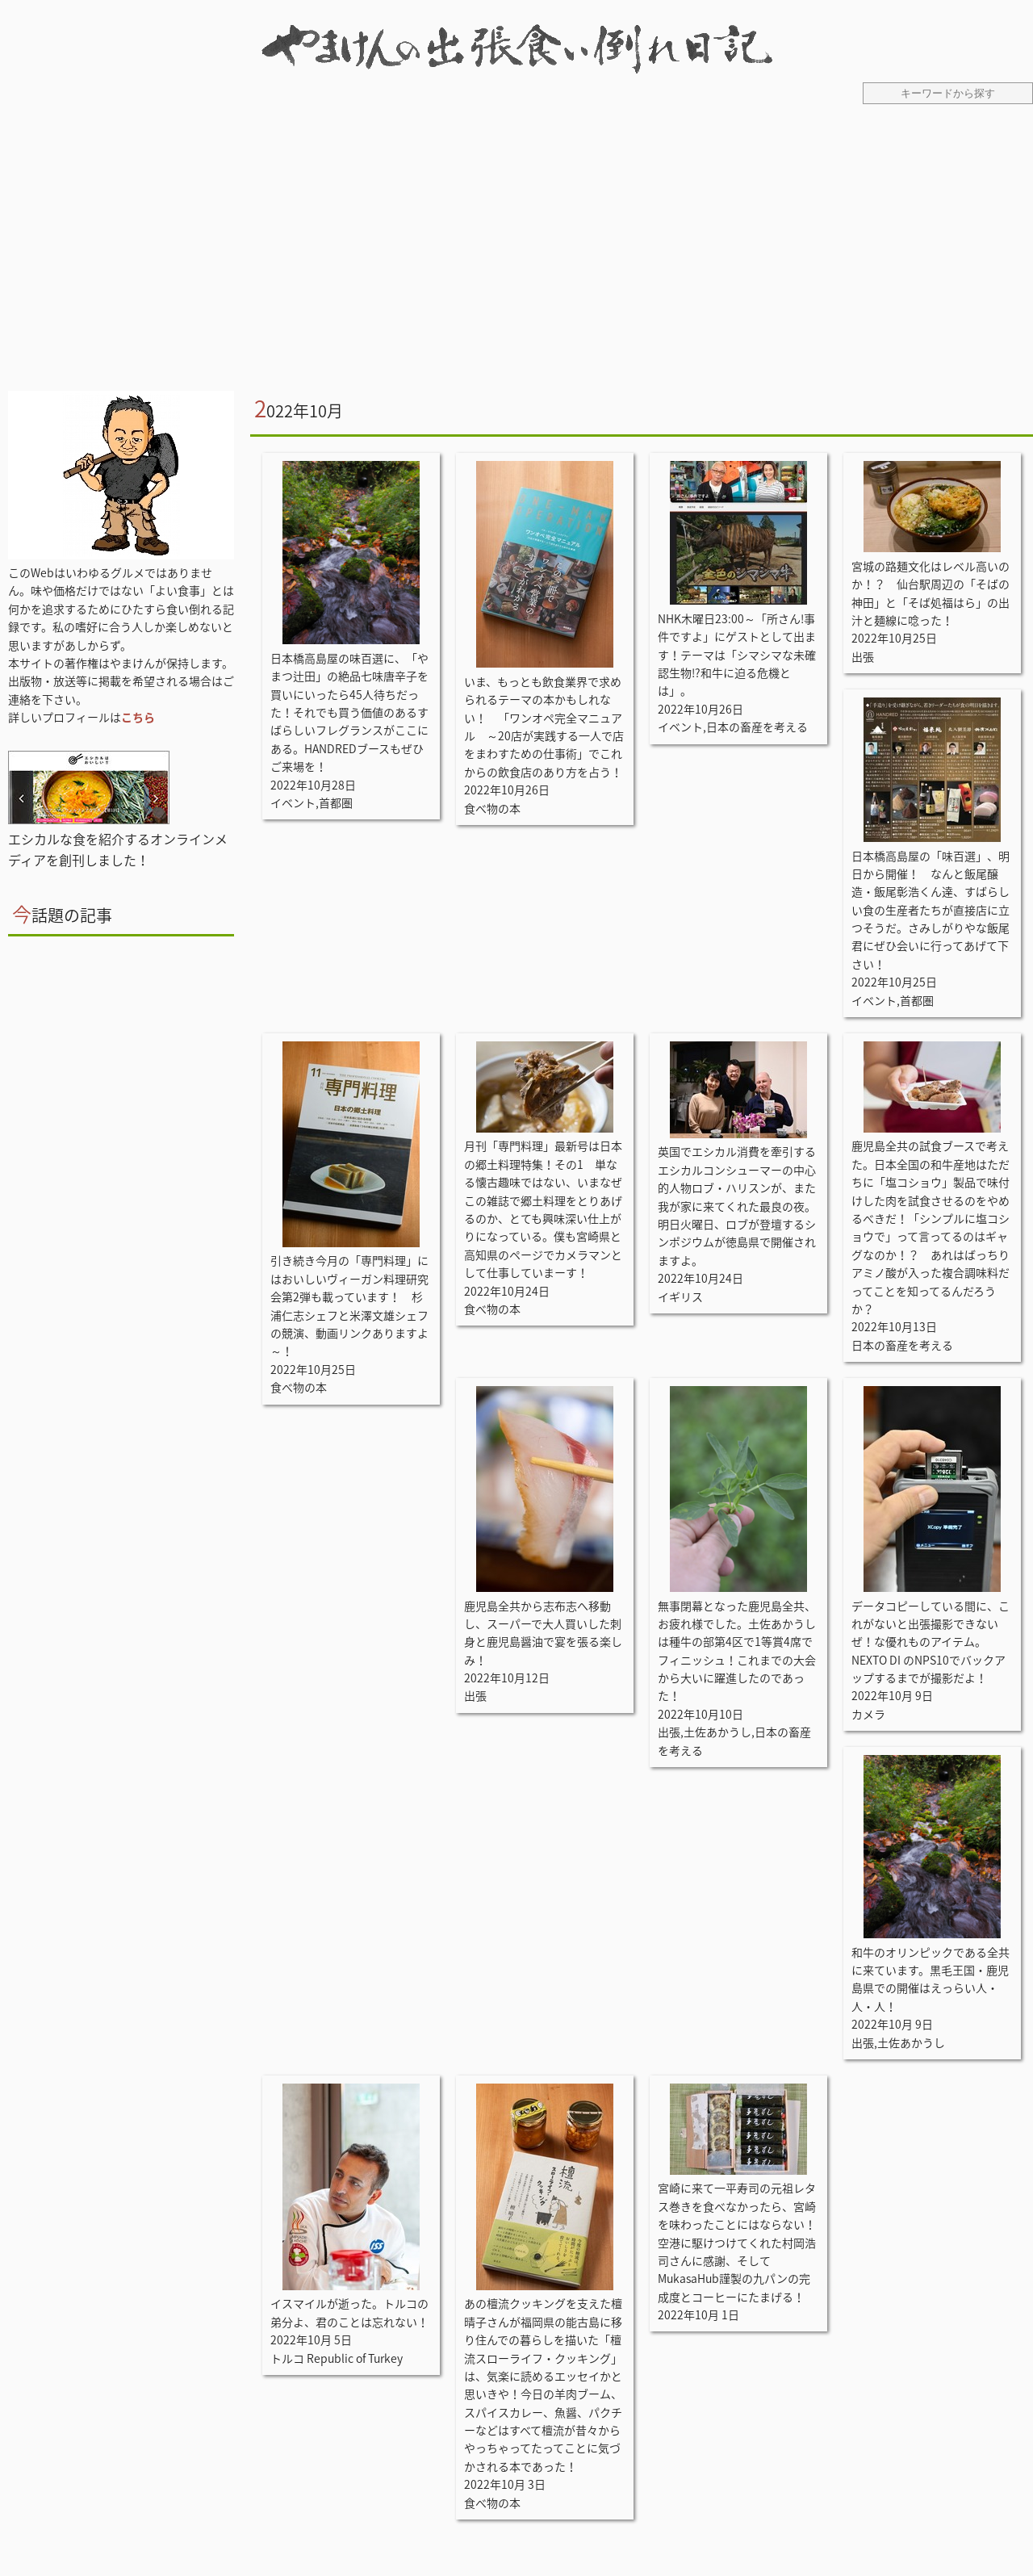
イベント (293, 802)
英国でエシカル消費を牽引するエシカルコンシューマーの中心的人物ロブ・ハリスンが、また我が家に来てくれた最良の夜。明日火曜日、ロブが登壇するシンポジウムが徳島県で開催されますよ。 (737, 1205)
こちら (138, 717)
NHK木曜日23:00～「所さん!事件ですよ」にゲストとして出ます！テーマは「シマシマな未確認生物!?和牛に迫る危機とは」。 (737, 654)
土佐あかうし (717, 1732)
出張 (862, 656)
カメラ (868, 1714)
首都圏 (336, 802)
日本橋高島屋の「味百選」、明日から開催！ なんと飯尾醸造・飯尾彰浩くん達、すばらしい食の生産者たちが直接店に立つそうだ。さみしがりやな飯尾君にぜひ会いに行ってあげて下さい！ (930, 910)
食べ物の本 (492, 808)
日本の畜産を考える (757, 726)
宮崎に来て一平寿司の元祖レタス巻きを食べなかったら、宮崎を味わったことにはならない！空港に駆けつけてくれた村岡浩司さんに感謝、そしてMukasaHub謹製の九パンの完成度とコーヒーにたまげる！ (737, 2242)
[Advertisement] (516, 258)
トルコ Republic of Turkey (336, 2358)
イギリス (680, 1296)
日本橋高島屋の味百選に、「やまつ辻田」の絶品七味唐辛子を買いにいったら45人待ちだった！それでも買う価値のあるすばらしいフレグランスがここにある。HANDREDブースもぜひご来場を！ (349, 712)
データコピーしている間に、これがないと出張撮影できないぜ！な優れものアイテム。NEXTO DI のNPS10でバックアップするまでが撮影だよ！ (930, 1642)
